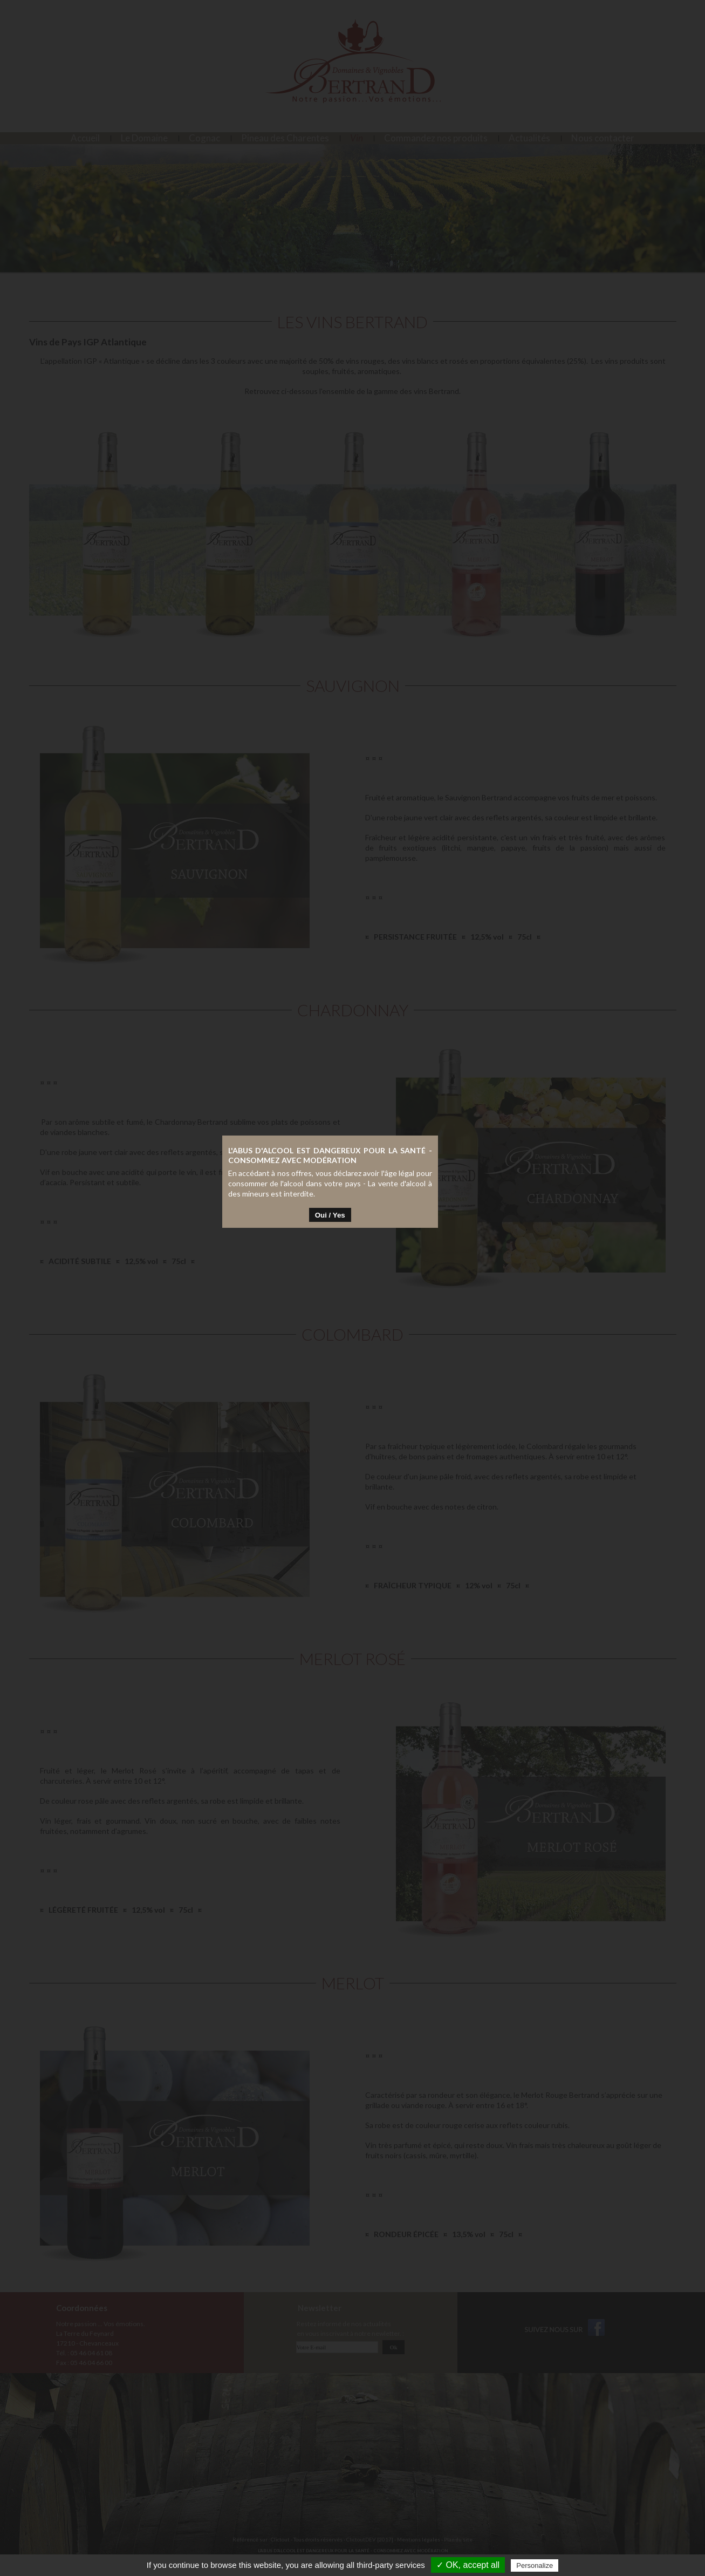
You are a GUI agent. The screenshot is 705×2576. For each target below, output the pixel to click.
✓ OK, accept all (467, 2565)
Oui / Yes (353, 1330)
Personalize (534, 2565)
